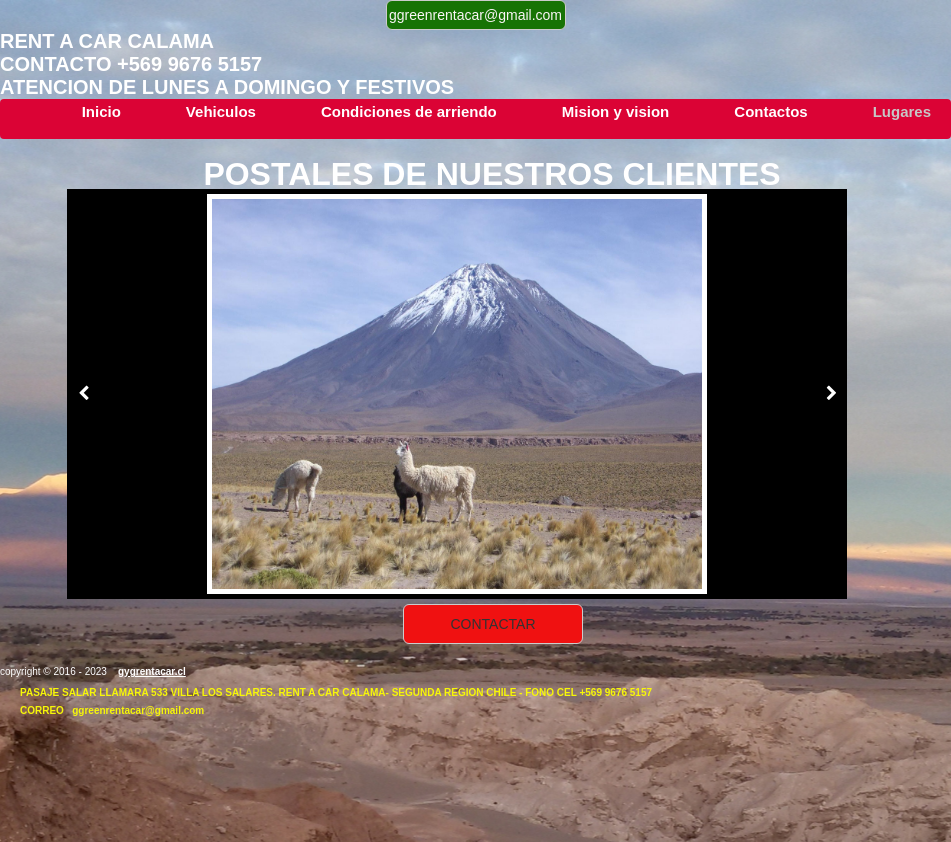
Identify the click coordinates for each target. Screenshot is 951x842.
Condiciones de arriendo (409, 111)
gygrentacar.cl (152, 671)
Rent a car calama (112, 41)
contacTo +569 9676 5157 (131, 64)
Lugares (902, 111)
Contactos (770, 111)
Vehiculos (221, 111)
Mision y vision (616, 111)
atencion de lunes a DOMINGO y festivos (227, 87)
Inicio (101, 111)
